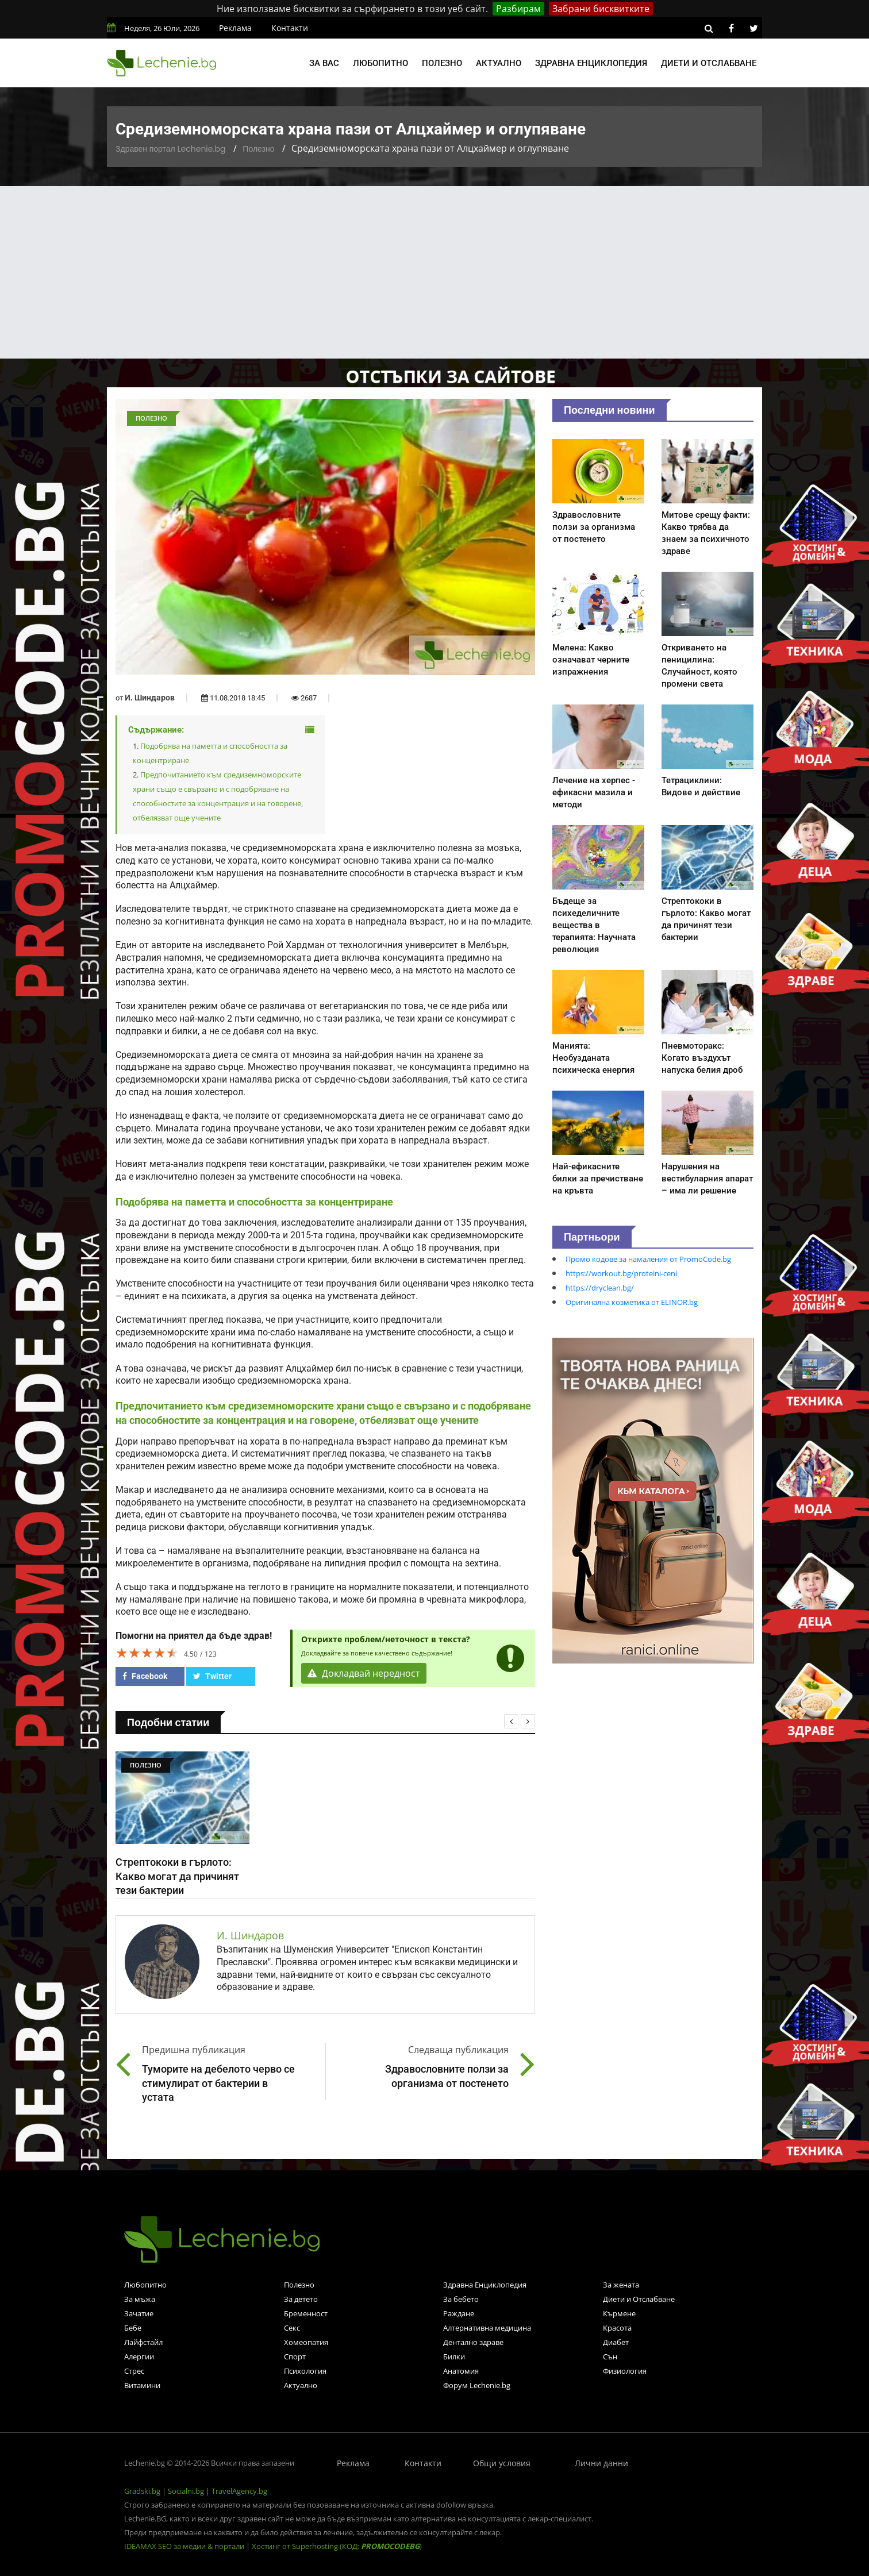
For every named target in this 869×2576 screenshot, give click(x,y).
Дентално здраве (473, 2342)
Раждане (458, 2313)
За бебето (461, 2299)
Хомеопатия (306, 2342)
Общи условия (501, 2463)
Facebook (144, 1676)
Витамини (142, 2385)
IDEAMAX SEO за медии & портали (185, 2546)
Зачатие (138, 2313)
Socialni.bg (186, 2491)
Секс (292, 2328)
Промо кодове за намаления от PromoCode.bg (648, 1259)
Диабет (616, 2342)
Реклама (235, 27)
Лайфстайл (143, 2342)
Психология (305, 2371)
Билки (454, 2356)
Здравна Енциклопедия (484, 2284)
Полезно (442, 63)
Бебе (132, 2328)
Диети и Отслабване (639, 2299)
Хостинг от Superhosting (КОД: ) (337, 2546)
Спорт (295, 2356)
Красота (617, 2328)
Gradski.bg (142, 2491)
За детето (301, 2299)
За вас (324, 63)
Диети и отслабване (708, 63)
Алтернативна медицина (487, 2328)
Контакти (289, 27)
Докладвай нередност (363, 1673)
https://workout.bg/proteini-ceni (621, 1273)
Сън (610, 2356)
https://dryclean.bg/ (600, 1288)
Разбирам (518, 8)
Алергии (139, 2356)
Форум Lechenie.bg (476, 2385)
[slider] (147, 1652)
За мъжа (139, 2299)
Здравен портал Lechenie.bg (170, 149)
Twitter (212, 1676)
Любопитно (380, 63)
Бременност (306, 2313)
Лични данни (601, 2463)
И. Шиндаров (150, 697)
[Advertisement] (434, 272)
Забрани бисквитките (600, 8)
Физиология (625, 2371)
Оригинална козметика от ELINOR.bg (632, 1302)
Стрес (134, 2371)
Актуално (498, 63)
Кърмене (619, 2313)
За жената (621, 2284)
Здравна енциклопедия (591, 63)
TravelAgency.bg (239, 2491)
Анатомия (461, 2371)
